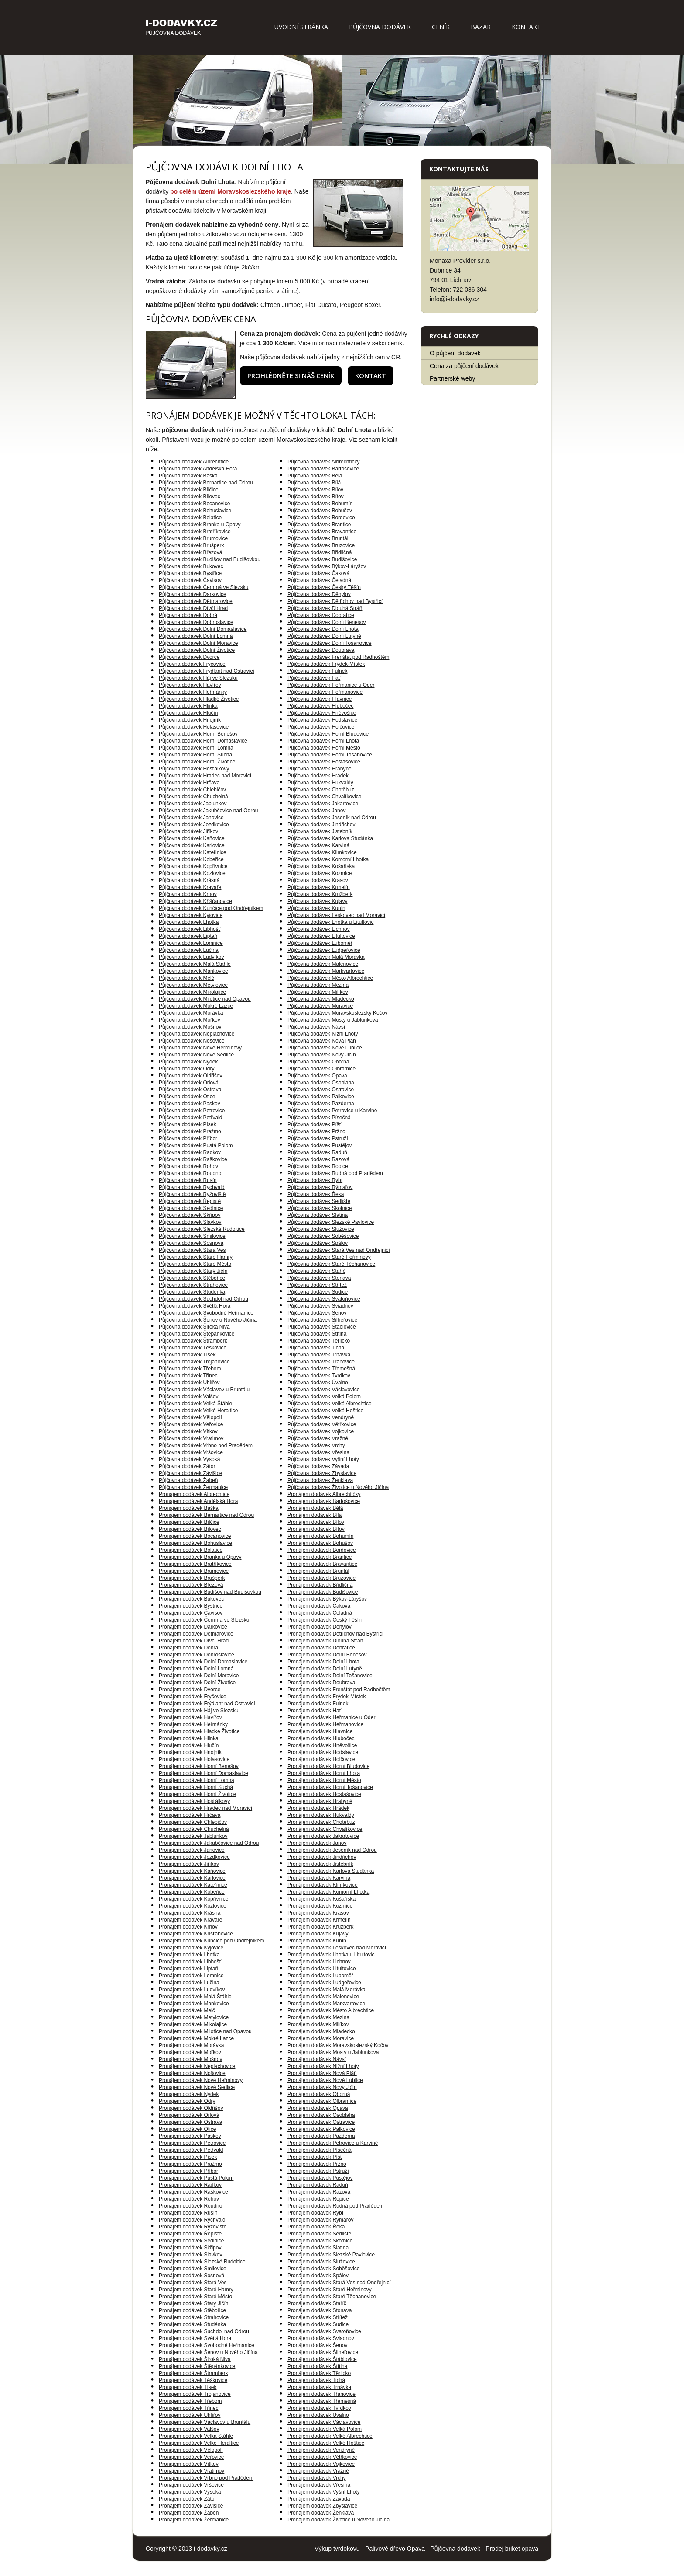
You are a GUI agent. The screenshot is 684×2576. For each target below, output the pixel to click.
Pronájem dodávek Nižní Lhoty (323, 2066)
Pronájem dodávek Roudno (190, 2206)
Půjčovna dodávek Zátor (187, 1466)
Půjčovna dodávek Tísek (187, 1355)
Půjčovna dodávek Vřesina (318, 1452)
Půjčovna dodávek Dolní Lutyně (324, 636)
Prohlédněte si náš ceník (290, 375)
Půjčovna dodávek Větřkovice (321, 1424)
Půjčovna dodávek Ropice (317, 1166)
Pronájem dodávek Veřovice (191, 2457)
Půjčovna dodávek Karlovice (192, 845)
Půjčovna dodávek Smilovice (192, 1236)
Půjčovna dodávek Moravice (320, 1006)
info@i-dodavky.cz (454, 299)
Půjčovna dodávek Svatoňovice (323, 1299)
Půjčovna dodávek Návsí (316, 1027)
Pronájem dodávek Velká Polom (324, 2429)
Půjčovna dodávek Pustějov (319, 1145)
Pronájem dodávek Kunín (316, 1941)
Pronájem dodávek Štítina (317, 2366)
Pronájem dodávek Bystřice (190, 1606)
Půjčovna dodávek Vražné (317, 1438)
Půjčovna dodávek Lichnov (318, 929)
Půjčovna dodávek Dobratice (320, 615)
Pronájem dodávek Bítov (316, 1529)
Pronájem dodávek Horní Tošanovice (330, 1787)
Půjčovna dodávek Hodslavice (322, 720)
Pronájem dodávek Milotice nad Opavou (205, 2031)
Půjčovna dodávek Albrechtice (194, 462)
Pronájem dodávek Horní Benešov (199, 1766)
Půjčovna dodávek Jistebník (319, 831)
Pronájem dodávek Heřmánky (193, 1724)
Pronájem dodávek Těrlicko (319, 2373)
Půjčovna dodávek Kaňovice (192, 838)
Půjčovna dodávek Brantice (319, 524)
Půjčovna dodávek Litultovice (321, 936)
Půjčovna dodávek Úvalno (317, 1383)
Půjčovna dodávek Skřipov (189, 1215)
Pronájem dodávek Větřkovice (322, 2457)
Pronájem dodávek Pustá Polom (196, 2178)
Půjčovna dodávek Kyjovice (190, 915)
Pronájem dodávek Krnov (188, 1927)
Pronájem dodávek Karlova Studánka (330, 1871)
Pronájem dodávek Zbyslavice (322, 2506)
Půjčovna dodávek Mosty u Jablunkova (332, 1020)
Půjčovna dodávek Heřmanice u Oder (330, 685)
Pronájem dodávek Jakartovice (323, 1836)
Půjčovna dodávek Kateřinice (192, 852)
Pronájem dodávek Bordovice (321, 1550)
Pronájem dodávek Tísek (188, 2387)
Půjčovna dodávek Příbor (188, 1138)
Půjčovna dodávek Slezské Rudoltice (202, 1229)
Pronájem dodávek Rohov (189, 2199)
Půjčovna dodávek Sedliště (318, 1201)
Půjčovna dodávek (380, 27)
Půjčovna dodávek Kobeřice (191, 859)
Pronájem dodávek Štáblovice (322, 2359)
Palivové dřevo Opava (395, 2548)
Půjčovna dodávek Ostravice (320, 1090)
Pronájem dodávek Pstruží (318, 2171)
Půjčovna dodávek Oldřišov (190, 1076)
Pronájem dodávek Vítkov (189, 2464)
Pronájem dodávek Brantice (319, 1557)
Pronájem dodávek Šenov (317, 2345)
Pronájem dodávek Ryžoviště (192, 2227)
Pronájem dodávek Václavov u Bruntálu (204, 2422)
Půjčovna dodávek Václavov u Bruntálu (204, 1390)
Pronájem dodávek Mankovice (194, 2003)
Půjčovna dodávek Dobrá (188, 615)
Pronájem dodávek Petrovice (192, 2143)
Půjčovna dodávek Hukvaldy (320, 783)
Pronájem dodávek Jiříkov (189, 1864)
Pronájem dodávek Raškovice (193, 2192)
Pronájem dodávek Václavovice (323, 2422)
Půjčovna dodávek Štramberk (193, 1341)
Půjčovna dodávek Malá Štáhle (195, 964)
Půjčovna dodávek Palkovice (320, 1097)
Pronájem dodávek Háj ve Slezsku (199, 1710)
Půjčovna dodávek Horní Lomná (196, 748)
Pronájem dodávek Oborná (318, 2094)
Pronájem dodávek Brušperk (192, 1578)
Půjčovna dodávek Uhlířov (189, 1383)
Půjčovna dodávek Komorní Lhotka (328, 859)
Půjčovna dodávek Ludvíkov (191, 957)
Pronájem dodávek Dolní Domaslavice (203, 1662)
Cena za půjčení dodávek (464, 365)
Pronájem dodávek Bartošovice (323, 1501)
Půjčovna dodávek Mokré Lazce (196, 1006)
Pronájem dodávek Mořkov (190, 2052)
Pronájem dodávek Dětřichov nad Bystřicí (335, 1634)
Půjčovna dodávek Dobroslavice (196, 622)
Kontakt (526, 27)
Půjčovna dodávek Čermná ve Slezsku (203, 587)
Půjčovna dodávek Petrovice (192, 1110)
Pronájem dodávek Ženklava (320, 2513)
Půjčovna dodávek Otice (187, 1097)
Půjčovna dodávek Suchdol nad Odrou (203, 1299)
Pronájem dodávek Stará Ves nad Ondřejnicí (339, 2283)
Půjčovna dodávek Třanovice (321, 1362)
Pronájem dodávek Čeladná (319, 1613)
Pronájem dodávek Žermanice (194, 2520)
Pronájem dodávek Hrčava (189, 1815)
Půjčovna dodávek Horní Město (323, 748)
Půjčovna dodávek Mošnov (190, 1027)
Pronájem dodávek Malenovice (323, 1996)
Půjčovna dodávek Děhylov (319, 594)
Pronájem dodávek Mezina (318, 2017)
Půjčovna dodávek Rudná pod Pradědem (335, 1173)
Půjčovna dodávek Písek (187, 1124)
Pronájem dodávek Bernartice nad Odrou (206, 1515)
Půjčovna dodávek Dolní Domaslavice (202, 629)
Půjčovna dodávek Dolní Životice (197, 650)
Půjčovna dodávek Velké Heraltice (198, 1410)
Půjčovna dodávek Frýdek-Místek (326, 664)
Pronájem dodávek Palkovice (321, 2129)
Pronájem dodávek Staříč (316, 2303)
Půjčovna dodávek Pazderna (320, 1104)
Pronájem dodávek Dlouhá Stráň (325, 1641)
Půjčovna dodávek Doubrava (320, 650)
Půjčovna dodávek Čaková (318, 573)
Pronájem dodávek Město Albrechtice (330, 2010)
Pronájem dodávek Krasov (318, 1913)
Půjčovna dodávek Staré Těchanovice (331, 1264)
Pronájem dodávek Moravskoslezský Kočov (337, 2045)
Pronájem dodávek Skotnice (319, 2241)
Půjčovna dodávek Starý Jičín (193, 1271)
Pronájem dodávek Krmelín (319, 1920)
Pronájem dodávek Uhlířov (189, 2415)
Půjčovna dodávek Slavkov (190, 1222)
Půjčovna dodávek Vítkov (188, 1431)
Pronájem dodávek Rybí (315, 2213)
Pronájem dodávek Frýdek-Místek (326, 1696)
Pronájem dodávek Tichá (316, 2380)
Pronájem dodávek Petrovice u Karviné (332, 2143)
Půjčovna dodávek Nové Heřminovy (200, 1048)
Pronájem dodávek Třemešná (321, 2401)
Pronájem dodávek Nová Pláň (322, 2073)
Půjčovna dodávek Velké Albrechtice (329, 1403)
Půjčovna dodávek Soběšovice (323, 1236)
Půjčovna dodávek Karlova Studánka (330, 838)
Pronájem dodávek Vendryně (321, 2450)
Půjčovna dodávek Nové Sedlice (196, 1055)
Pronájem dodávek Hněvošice (322, 1745)
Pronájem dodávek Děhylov (319, 1627)
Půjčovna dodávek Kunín (316, 908)
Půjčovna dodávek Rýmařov (319, 1187)
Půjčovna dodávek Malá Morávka (326, 957)
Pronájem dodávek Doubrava (321, 1683)
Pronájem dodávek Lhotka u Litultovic (330, 1955)
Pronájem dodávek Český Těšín (324, 1620)
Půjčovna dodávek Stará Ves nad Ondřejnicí (338, 1250)
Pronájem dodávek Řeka (316, 2227)
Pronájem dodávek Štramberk (193, 2373)
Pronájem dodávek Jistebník (320, 1864)
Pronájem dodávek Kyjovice (191, 1948)
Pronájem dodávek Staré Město (195, 2296)
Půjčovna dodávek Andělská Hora (198, 469)
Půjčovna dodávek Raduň (317, 1152)
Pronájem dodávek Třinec (189, 2408)
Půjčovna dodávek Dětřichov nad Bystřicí (335, 601)
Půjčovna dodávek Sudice (317, 1292)
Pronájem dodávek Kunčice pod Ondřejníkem (211, 1941)
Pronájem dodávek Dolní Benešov (326, 1655)
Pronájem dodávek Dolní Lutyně (324, 1669)
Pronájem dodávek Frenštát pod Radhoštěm (338, 1690)
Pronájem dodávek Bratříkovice (195, 1564)
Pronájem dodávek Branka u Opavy (200, 1557)
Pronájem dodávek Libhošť (190, 1962)
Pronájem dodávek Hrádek (318, 1808)
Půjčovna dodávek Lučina (189, 950)
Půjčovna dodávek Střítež (317, 1285)
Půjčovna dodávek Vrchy (316, 1445)
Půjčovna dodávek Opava (317, 1076)
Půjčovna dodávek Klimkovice (322, 852)
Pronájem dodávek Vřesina (318, 2485)
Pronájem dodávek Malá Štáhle (195, 1996)
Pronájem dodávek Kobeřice (192, 1892)
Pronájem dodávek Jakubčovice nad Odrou (209, 1843)
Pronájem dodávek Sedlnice (191, 2241)
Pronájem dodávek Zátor (187, 2499)
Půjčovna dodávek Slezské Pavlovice (330, 1222)
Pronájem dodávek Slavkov (190, 2255)
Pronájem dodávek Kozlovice (192, 1906)
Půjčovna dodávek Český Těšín (324, 587)
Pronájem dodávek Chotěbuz (321, 1822)
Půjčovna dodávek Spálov (317, 1243)
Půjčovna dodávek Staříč (316, 1271)
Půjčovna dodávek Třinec (188, 1376)
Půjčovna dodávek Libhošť (189, 929)
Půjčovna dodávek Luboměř (319, 943)
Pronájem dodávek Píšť (314, 2157)
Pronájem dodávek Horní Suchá (196, 1787)
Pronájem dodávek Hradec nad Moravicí (205, 1808)
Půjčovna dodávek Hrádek (318, 776)
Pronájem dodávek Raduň (317, 2185)
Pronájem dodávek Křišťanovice (196, 1934)
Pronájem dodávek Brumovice (194, 1571)
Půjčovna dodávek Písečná (319, 1117)
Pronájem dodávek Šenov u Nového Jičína (208, 2352)
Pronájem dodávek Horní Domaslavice (203, 1773)
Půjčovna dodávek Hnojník (190, 720)
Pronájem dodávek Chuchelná (194, 1829)
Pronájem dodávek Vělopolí (191, 2450)
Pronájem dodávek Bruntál (318, 1571)
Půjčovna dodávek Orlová (189, 1083)
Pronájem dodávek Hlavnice (319, 1731)
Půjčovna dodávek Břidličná (319, 552)
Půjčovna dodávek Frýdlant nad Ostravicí (206, 671)
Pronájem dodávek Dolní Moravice (199, 1676)
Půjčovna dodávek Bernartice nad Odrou (206, 483)
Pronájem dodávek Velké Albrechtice (330, 2436)
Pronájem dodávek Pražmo (190, 2164)
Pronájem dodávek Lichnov (319, 1962)
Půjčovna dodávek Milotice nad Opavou (205, 999)
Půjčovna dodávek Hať (313, 678)
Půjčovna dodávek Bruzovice (321, 545)
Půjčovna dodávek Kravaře (190, 887)
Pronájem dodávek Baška (189, 1508)
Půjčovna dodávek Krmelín (318, 887)
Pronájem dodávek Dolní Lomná (196, 1669)
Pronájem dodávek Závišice (191, 2506)
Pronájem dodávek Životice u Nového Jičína (338, 2520)
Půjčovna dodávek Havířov (190, 685)
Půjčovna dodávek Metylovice (193, 985)
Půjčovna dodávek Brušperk (191, 545)
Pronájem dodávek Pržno (316, 2164)
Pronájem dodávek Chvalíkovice (324, 1829)
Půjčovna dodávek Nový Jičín (321, 1055)
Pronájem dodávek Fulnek (317, 1703)
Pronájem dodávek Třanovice (321, 2394)
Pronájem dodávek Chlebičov (193, 1822)
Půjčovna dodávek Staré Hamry (196, 1257)
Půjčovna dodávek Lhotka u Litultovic (330, 922)
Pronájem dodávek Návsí (316, 2059)
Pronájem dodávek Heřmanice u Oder (331, 1717)
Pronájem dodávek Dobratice (321, 1648)
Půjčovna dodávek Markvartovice (325, 971)
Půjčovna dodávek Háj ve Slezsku (198, 678)
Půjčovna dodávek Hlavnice (319, 699)
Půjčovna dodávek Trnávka (318, 1355)
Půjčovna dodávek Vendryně (320, 1417)
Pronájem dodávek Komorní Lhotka (328, 1892)
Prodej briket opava (512, 2548)
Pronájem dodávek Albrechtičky (323, 1494)
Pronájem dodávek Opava (317, 2108)
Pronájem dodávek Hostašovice (324, 1794)
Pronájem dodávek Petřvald (191, 2150)
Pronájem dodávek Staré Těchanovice (331, 2296)
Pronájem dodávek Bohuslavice (195, 1543)
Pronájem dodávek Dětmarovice (196, 1634)
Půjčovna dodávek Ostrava (190, 1090)
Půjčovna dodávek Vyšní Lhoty (323, 1459)
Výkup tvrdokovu (337, 2548)
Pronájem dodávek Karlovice (192, 1878)
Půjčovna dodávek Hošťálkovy (194, 769)
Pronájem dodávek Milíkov (318, 2024)
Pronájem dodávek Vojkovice (321, 2464)
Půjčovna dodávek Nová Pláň (321, 1041)
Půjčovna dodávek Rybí (314, 1180)
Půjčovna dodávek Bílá (314, 483)
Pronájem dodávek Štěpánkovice (197, 2366)
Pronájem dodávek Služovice (321, 2262)
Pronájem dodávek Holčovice (321, 1759)
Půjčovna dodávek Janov (316, 811)
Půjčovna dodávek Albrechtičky (323, 462)
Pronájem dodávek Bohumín (320, 1536)
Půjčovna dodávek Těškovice (192, 1348)
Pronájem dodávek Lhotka (189, 1955)
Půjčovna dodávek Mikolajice (192, 992)
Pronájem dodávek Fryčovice (192, 1696)
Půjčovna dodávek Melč (186, 978)
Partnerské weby (452, 378)
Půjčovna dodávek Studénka (192, 1292)
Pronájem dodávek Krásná (189, 1913)
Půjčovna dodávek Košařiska (321, 866)
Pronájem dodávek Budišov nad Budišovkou (210, 1592)
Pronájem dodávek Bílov (315, 1522)
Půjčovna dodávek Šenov (316, 1313)
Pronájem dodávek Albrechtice (194, 1494)
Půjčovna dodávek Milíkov (317, 992)
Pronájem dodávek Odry (187, 2101)
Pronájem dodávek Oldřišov (191, 2108)
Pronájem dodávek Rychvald (192, 2220)
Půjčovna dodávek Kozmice (319, 873)
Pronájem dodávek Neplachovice (197, 2066)
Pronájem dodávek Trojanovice (195, 2394)
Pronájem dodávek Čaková (318, 1606)
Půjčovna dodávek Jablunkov (192, 804)
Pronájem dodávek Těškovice (193, 2380)
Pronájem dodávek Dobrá (188, 1648)
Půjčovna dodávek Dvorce (189, 657)
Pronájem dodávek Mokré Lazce (196, 2038)
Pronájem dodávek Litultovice (321, 1969)
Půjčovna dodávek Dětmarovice (196, 601)
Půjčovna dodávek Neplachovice (196, 1034)
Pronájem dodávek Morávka (191, 2045)
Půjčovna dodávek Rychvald (192, 1187)
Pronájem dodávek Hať (314, 1710)
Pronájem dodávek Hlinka (189, 1738)
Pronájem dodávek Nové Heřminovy (201, 2080)
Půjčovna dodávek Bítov (315, 497)
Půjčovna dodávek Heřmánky (193, 692)
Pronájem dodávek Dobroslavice (196, 1655)
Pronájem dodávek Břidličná (319, 1585)
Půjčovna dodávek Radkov (190, 1152)
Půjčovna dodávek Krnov (188, 894)
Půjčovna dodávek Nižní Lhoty (322, 1034)
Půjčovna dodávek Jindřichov (321, 824)
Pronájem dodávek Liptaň (188, 1969)
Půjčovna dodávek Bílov (315, 490)
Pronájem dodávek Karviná (318, 1878)
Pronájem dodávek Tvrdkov (319, 2408)
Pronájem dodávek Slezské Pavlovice (331, 2255)
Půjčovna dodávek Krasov (317, 880)
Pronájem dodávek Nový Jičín (322, 2087)
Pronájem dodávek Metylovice (194, 2017)
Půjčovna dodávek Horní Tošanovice (329, 755)
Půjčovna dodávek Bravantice (321, 531)
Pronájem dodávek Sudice (318, 2324)
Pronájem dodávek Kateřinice (193, 1885)
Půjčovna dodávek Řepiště (190, 1201)
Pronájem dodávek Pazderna (321, 2136)
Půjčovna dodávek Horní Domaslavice (203, 741)
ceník (395, 343)
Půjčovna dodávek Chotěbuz (320, 790)
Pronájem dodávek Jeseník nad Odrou (332, 1850)
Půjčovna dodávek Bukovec (191, 566)
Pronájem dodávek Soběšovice (323, 2269)
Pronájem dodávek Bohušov (320, 1543)
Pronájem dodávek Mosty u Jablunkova (333, 2052)
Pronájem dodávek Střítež (317, 2317)
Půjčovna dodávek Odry (186, 1069)
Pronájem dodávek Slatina (318, 2248)
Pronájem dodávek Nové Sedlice (197, 2087)
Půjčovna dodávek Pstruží (317, 1138)
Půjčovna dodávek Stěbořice (192, 1278)
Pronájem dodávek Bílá (314, 1515)
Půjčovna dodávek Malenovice (322, 964)
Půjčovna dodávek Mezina (318, 985)
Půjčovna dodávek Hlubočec (320, 706)
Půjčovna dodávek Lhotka (189, 922)
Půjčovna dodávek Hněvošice (321, 713)
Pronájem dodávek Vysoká (190, 2492)
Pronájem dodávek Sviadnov (320, 2338)
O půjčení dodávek (455, 353)
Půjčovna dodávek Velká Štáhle (195, 1403)
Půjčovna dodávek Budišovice (322, 559)
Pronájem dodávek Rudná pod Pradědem (335, 2206)
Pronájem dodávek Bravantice (322, 1564)
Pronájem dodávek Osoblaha (321, 2115)
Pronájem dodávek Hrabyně (319, 1801)
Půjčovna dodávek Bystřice (190, 573)
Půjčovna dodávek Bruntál (317, 538)
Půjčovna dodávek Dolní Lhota (323, 629)
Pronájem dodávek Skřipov (190, 2248)
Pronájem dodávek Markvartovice (326, 2003)
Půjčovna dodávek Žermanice (193, 1487)
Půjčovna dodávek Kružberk (319, 894)
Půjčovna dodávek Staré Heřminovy (329, 1257)
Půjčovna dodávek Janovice (191, 817)
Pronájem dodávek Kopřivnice (193, 1899)
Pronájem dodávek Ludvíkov (192, 1990)
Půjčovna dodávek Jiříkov (188, 831)
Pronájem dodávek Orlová (189, 2115)
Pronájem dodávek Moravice (320, 2038)
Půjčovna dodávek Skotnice (319, 1208)
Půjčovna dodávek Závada (318, 1466)
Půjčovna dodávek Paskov (189, 1104)
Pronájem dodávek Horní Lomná (196, 1780)
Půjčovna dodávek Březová (190, 552)
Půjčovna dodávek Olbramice (321, 1069)
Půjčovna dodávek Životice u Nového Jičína (338, 1487)
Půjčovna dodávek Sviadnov (320, 1306)
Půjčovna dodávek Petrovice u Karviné (332, 1110)
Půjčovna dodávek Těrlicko (318, 1341)
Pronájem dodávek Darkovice (193, 1627)
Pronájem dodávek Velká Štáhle (196, 2436)
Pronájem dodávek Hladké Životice (199, 1731)
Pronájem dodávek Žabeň (189, 2513)
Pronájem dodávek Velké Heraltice (199, 2443)
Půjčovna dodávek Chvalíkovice (324, 797)
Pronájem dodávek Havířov (190, 1717)
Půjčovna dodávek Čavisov (190, 580)
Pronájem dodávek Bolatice (190, 1550)
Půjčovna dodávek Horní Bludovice (328, 734)
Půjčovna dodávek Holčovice (320, 727)
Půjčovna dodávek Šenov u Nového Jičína (208, 1320)
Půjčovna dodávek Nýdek (188, 1062)
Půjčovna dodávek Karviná (318, 845)
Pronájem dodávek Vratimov (191, 2471)
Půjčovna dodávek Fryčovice (192, 664)
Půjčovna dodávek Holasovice (194, 727)
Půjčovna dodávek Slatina (317, 1215)
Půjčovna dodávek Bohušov (319, 511)
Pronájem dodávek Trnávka (319, 2387)
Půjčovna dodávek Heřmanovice (325, 692)
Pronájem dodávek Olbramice (321, 2101)
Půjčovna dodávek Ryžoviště (192, 1194)
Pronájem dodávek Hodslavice (322, 1752)
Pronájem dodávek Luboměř (320, 1976)
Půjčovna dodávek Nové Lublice (324, 1048)
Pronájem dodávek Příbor (188, 2171)
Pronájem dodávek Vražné (318, 2471)
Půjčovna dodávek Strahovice (193, 1285)
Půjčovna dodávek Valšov (189, 1397)
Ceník (441, 27)
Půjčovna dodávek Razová (318, 1159)
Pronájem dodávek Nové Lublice (325, 2080)
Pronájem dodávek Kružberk (320, 1927)
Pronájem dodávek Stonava (319, 2310)
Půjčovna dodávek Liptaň (188, 936)
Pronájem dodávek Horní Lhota (323, 1773)
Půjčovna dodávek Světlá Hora (194, 1306)
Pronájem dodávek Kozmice (319, 1906)
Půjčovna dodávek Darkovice (192, 594)
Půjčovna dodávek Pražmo (190, 1131)
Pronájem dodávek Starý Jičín (193, 2303)
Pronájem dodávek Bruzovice (321, 1578)
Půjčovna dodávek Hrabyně (319, 769)
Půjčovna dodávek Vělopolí (190, 1417)
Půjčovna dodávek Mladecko (320, 999)
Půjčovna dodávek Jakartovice (322, 804)
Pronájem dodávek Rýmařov (320, 2220)
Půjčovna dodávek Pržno (316, 1131)
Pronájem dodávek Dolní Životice (197, 1683)
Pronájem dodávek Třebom (190, 2401)
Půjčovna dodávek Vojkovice (320, 1431)
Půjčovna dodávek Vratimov (191, 1438)
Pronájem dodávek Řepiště (190, 2234)
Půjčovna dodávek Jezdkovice (194, 824)
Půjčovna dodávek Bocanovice (194, 504)
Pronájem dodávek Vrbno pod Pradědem (206, 2478)
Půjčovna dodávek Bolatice (190, 518)
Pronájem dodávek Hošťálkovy (194, 1801)
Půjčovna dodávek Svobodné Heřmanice (206, 1313)
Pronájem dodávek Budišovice (322, 1592)
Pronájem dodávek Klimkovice (322, 1885)
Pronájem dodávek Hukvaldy (320, 1815)
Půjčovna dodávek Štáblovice (321, 1327)
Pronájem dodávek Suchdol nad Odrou (204, 2331)
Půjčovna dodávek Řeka (315, 1194)
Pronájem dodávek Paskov (190, 2136)
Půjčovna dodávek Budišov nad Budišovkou (209, 559)
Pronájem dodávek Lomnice (191, 1976)
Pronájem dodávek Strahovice (194, 2317)
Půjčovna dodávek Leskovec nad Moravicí (336, 915)
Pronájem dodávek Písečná (319, 2150)
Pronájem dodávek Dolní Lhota (323, 1662)
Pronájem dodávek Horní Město (324, 1780)
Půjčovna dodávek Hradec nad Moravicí (205, 776)
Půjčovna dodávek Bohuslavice (195, 511)
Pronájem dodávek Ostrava (190, 2122)
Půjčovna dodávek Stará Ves (192, 1250)
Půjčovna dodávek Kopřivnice (193, 866)
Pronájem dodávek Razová (318, 2192)
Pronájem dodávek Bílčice (189, 1522)
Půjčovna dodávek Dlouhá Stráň (324, 608)
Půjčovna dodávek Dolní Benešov (326, 622)
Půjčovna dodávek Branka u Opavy (199, 524)
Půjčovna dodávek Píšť (314, 1124)
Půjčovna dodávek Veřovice (191, 1424)
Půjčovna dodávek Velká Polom (324, 1397)
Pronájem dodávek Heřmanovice (325, 1724)
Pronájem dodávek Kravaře (190, 1920)
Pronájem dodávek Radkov (190, 2185)
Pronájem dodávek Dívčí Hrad (194, 1641)
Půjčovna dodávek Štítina (316, 1334)
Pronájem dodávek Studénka (192, 2324)
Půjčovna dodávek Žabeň (188, 1480)
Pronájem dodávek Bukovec (191, 1599)
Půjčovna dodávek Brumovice (193, 538)
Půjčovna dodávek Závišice (190, 1473)
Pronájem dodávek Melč (187, 2010)
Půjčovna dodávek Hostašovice (323, 762)
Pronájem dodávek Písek (188, 2157)
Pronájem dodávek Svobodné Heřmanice (206, 2345)
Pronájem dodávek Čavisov (190, 1613)
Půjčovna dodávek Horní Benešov (198, 734)
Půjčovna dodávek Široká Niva (194, 1327)
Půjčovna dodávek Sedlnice (191, 1208)
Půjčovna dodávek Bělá (314, 476)
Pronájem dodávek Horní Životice (197, 1794)
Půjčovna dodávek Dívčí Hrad (193, 608)
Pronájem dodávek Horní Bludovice (328, 1766)
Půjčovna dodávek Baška (188, 476)
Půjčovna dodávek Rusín (188, 1180)
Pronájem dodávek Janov (316, 1843)
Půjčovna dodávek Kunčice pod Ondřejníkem (211, 908)
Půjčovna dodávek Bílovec (189, 497)
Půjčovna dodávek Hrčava (189, 783)
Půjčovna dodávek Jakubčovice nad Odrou (208, 811)
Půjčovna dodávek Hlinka (188, 706)
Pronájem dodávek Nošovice (192, 2073)
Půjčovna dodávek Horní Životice (197, 762)
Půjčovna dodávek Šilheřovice (322, 1320)
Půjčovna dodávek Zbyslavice (321, 1473)
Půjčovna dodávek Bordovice (321, 518)
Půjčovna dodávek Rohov (188, 1166)
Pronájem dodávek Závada (318, 2499)
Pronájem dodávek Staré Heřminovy (329, 2289)
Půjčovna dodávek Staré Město (195, 1264)
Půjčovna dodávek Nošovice (192, 1041)
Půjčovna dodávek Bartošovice (323, 469)
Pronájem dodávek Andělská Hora (198, 1501)
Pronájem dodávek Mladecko (321, 2031)
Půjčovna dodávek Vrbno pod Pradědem (206, 1445)
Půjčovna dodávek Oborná (318, 1062)
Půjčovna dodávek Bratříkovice (195, 531)
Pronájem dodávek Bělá (315, 1508)
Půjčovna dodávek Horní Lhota (323, 741)
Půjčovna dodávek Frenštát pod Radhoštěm (338, 657)
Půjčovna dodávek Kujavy (317, 901)
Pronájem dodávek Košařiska (321, 1899)
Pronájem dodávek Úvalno (318, 2415)
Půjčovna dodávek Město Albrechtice (330, 978)
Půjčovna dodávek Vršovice (191, 1452)
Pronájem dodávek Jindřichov (321, 1857)
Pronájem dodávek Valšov (189, 2429)
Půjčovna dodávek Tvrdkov (318, 1376)
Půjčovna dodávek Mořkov (189, 1020)
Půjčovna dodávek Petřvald (190, 1117)
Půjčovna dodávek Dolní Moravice (198, 643)
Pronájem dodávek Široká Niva (195, 2359)
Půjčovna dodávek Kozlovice (192, 873)
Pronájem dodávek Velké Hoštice (325, 2443)
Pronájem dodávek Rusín (188, 2213)
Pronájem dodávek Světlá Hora (195, 2338)
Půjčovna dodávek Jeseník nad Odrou (331, 817)
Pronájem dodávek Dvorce (189, 1690)
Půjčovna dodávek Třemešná (321, 1369)
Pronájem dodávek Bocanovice (195, 1536)
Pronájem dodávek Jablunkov (193, 1836)
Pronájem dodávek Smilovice (192, 2269)
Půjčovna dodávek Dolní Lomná (196, 636)
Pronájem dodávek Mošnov (190, 2059)
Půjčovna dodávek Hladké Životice (199, 699)
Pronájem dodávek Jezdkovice (194, 1857)
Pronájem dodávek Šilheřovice (322, 2352)
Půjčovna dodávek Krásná (189, 880)
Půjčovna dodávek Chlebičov (192, 790)
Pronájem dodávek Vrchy (316, 2478)
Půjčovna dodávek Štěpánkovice (196, 1334)
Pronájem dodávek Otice (187, 2129)
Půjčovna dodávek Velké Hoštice (325, 1410)
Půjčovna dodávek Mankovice (193, 971)
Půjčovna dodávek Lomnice (191, 943)
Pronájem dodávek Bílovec (190, 1529)
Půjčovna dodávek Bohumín (319, 504)
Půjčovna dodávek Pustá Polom (196, 1145)
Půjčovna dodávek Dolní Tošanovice (329, 643)
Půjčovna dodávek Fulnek (317, 671)
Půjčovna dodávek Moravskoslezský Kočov (337, 1013)
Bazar (481, 27)
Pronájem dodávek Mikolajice (193, 2024)
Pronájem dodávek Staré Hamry (196, 2289)
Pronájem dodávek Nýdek (189, 2094)
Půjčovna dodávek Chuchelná (193, 797)
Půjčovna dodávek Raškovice (193, 1159)
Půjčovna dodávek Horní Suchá (195, 755)
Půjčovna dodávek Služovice (320, 1229)
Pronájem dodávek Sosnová (191, 2276)
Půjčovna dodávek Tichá (315, 1348)
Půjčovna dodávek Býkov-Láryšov (326, 566)
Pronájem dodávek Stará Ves (192, 2283)
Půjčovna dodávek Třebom (190, 1369)
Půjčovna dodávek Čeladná (319, 580)
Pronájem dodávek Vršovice (191, 2485)
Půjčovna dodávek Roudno (190, 1173)
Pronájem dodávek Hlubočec (320, 1738)
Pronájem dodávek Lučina (189, 1983)
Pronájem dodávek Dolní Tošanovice (330, 1676)
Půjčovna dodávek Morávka (191, 1013)
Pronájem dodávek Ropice (318, 2199)
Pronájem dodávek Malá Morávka (326, 1990)
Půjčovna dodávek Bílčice (189, 490)
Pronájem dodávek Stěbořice (192, 2310)
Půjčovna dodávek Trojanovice (194, 1362)
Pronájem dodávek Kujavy (317, 1934)
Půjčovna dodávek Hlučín (188, 713)
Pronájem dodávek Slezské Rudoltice (202, 2262)
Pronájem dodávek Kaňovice (192, 1871)
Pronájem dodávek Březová (191, 1585)
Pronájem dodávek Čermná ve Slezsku (204, 1620)
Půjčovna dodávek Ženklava (320, 1480)
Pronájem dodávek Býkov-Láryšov (327, 1599)
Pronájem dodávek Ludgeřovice (324, 1983)
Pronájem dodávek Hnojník (190, 1752)
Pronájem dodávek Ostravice (321, 2122)
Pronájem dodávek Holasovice (194, 1759)
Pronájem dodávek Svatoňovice (324, 2331)
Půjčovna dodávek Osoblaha (320, 1083)
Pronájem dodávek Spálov (318, 2276)
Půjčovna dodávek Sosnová (191, 1243)
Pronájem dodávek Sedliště (319, 2234)
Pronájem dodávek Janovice (192, 1850)
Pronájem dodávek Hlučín (189, 1745)
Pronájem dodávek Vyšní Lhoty (323, 2492)
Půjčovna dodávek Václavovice (323, 1390)
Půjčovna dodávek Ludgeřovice (323, 950)
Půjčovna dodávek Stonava (319, 1278)
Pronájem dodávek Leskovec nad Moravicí (336, 1948)
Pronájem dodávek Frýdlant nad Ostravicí (207, 1703)
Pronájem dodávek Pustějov (319, 2178)
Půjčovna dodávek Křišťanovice (195, 901)
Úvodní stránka (301, 27)
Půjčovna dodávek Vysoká (189, 1459)
